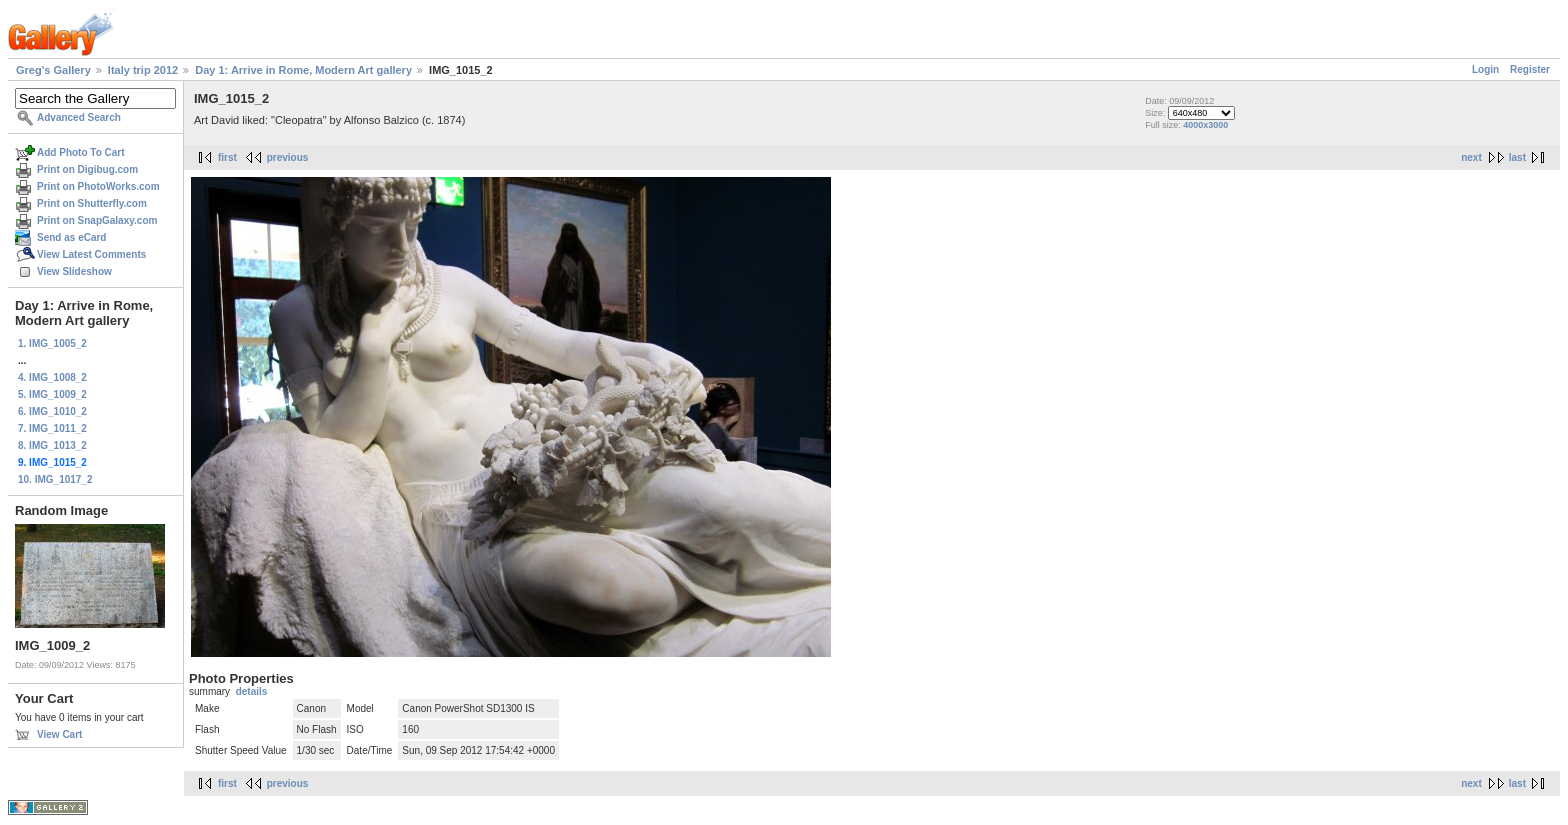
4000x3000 (1205, 125)
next (1471, 157)
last (1517, 157)
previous (288, 157)
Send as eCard (71, 237)
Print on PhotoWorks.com (98, 186)
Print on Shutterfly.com (92, 203)
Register (1530, 69)
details (252, 691)
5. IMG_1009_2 (52, 394)
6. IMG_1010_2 (52, 411)
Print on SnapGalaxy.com (97, 220)
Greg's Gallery (53, 70)
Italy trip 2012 (143, 70)
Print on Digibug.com (87, 169)
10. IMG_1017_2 (55, 479)
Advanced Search (79, 117)
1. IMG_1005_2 (52, 343)
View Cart (59, 734)
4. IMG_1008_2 (52, 377)
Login (1485, 69)
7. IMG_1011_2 (52, 428)
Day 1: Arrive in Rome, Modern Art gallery (303, 70)
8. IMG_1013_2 (52, 445)
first (227, 157)
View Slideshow (74, 271)
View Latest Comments (91, 254)
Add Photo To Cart (81, 152)
